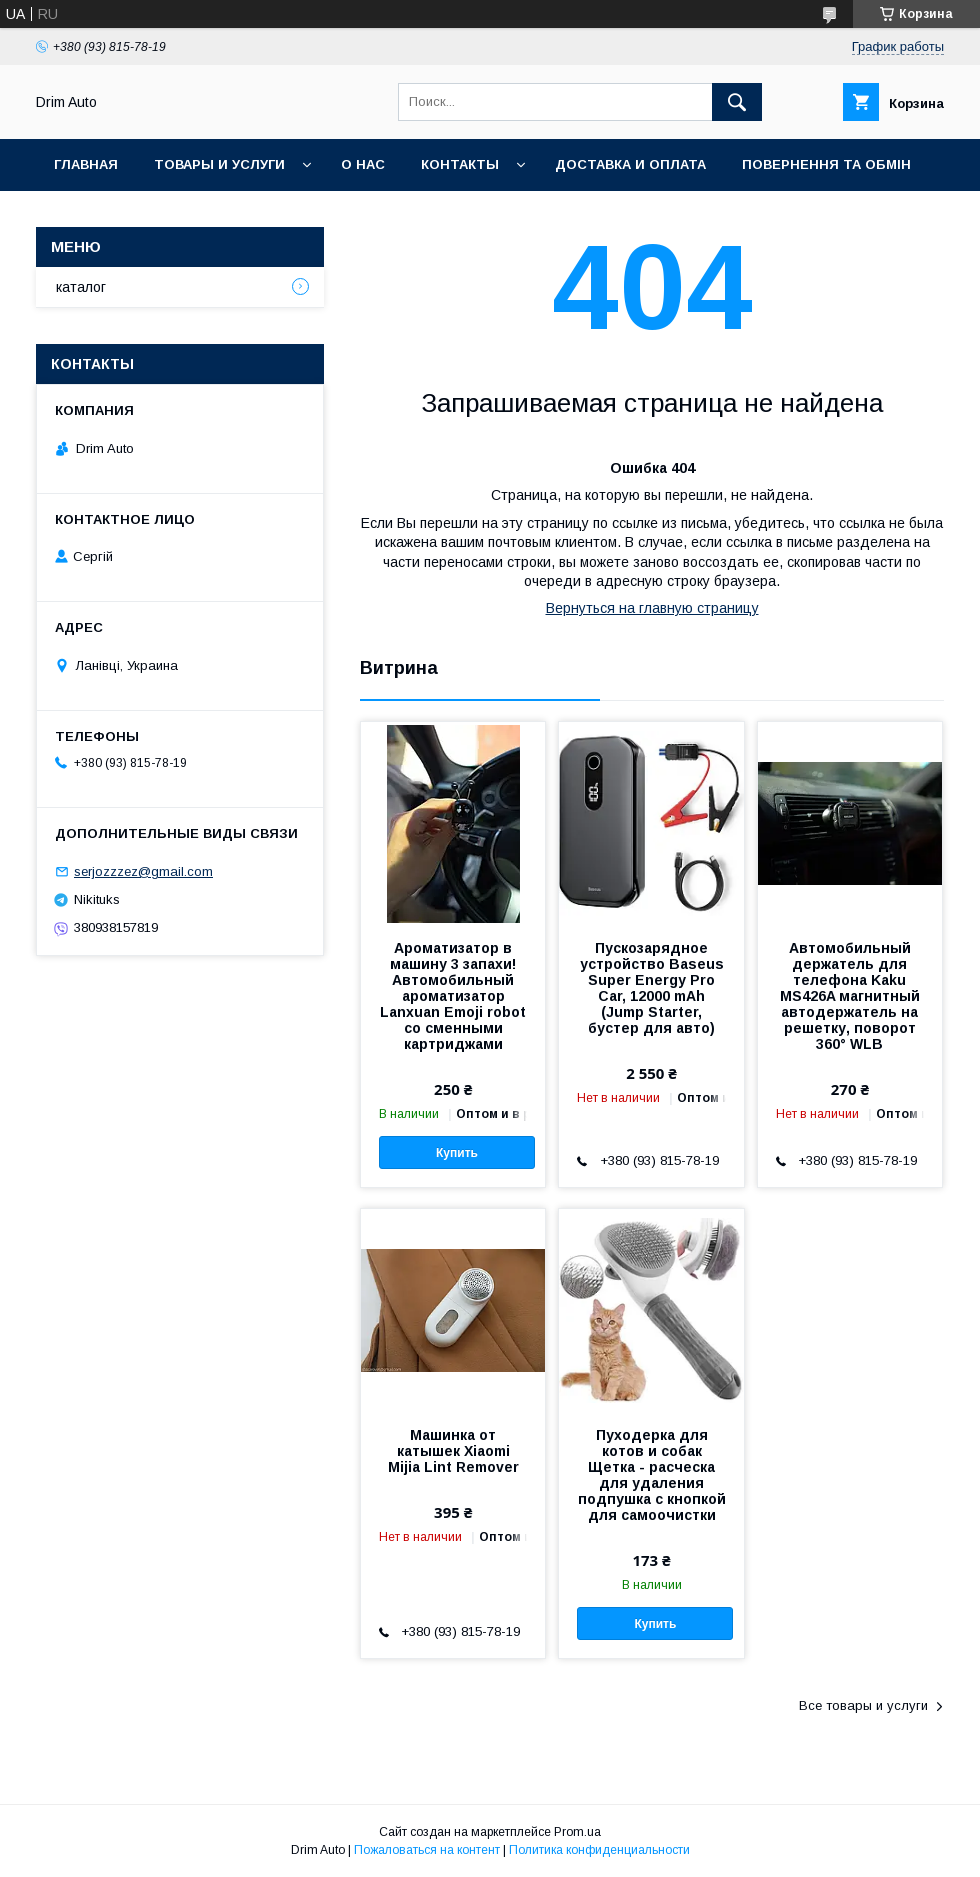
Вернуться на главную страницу (652, 608)
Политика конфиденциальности (599, 1850)
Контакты (460, 164)
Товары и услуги (219, 164)
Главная (86, 164)
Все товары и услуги (863, 1705)
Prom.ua (577, 1832)
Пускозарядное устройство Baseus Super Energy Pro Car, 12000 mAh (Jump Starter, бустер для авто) (652, 988)
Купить (457, 1153)
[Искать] (737, 102)
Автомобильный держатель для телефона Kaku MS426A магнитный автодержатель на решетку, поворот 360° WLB (850, 996)
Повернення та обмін (826, 164)
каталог (81, 287)
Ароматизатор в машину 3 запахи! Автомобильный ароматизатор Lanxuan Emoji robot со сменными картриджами (453, 996)
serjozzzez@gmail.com (143, 871)
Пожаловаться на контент (427, 1850)
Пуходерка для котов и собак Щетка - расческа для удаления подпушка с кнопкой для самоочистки (652, 1475)
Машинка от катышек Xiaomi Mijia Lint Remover (453, 1451)
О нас (363, 164)
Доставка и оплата (630, 164)
